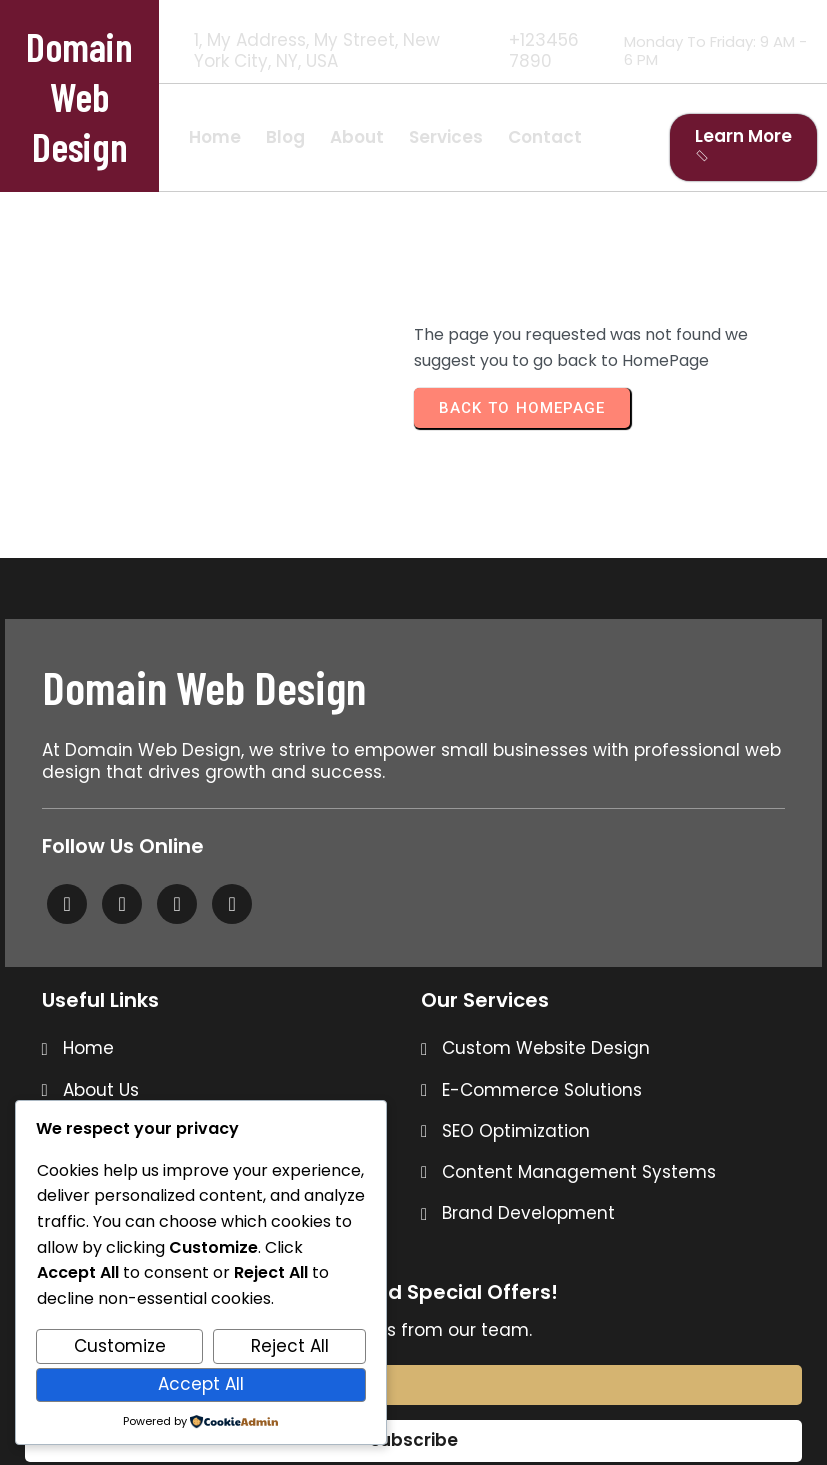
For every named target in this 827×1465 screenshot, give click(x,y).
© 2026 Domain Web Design (414, 1404)
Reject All (290, 1346)
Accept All (201, 1384)
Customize (120, 1346)
